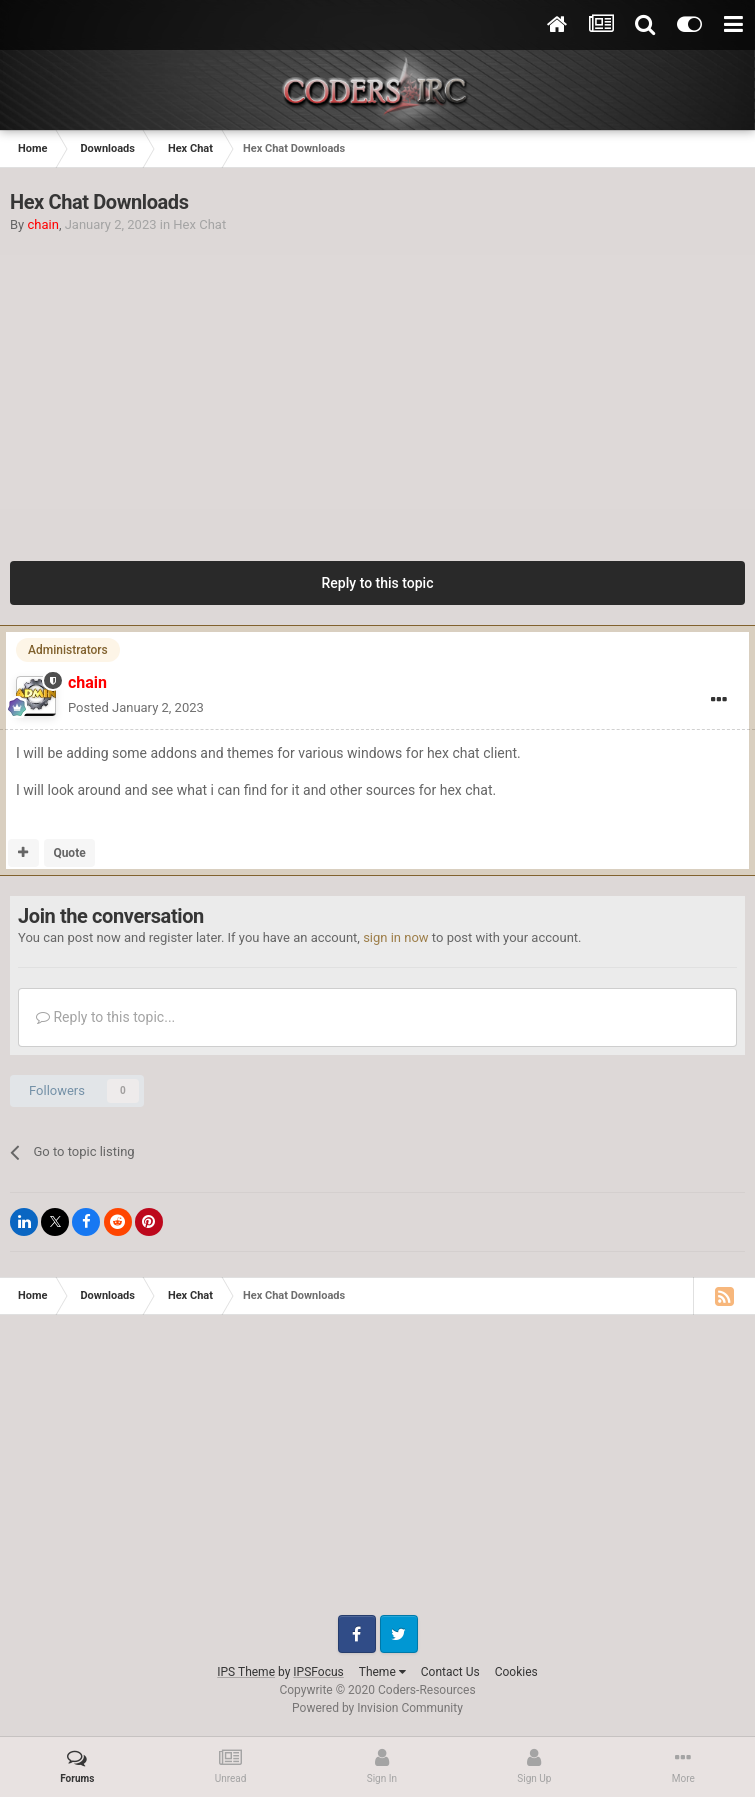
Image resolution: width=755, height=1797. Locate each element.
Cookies (516, 1672)
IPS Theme (246, 1672)
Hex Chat (199, 224)
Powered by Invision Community (377, 1708)
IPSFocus (318, 1672)
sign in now (396, 937)
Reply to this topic (378, 583)
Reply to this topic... (105, 1017)
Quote (69, 853)
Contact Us (450, 1672)
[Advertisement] (378, 384)
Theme (382, 1672)
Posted (136, 707)
